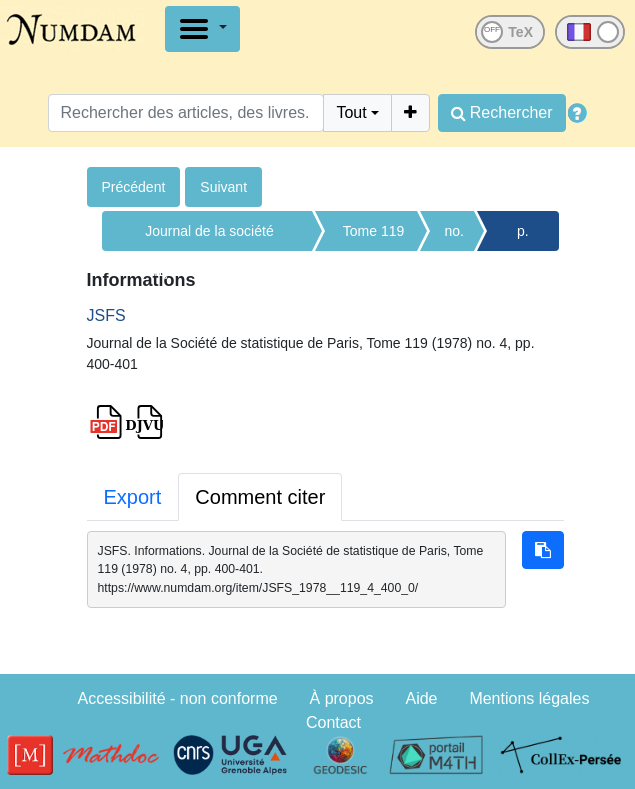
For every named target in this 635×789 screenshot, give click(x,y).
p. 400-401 (523, 237)
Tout (351, 112)
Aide (421, 698)
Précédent (134, 187)
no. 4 (454, 237)
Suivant (223, 187)
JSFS (106, 315)
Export (133, 497)
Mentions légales (529, 698)
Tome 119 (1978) (373, 237)
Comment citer (260, 497)
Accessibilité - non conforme (178, 698)
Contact (333, 722)
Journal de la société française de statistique (209, 237)
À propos (342, 698)
